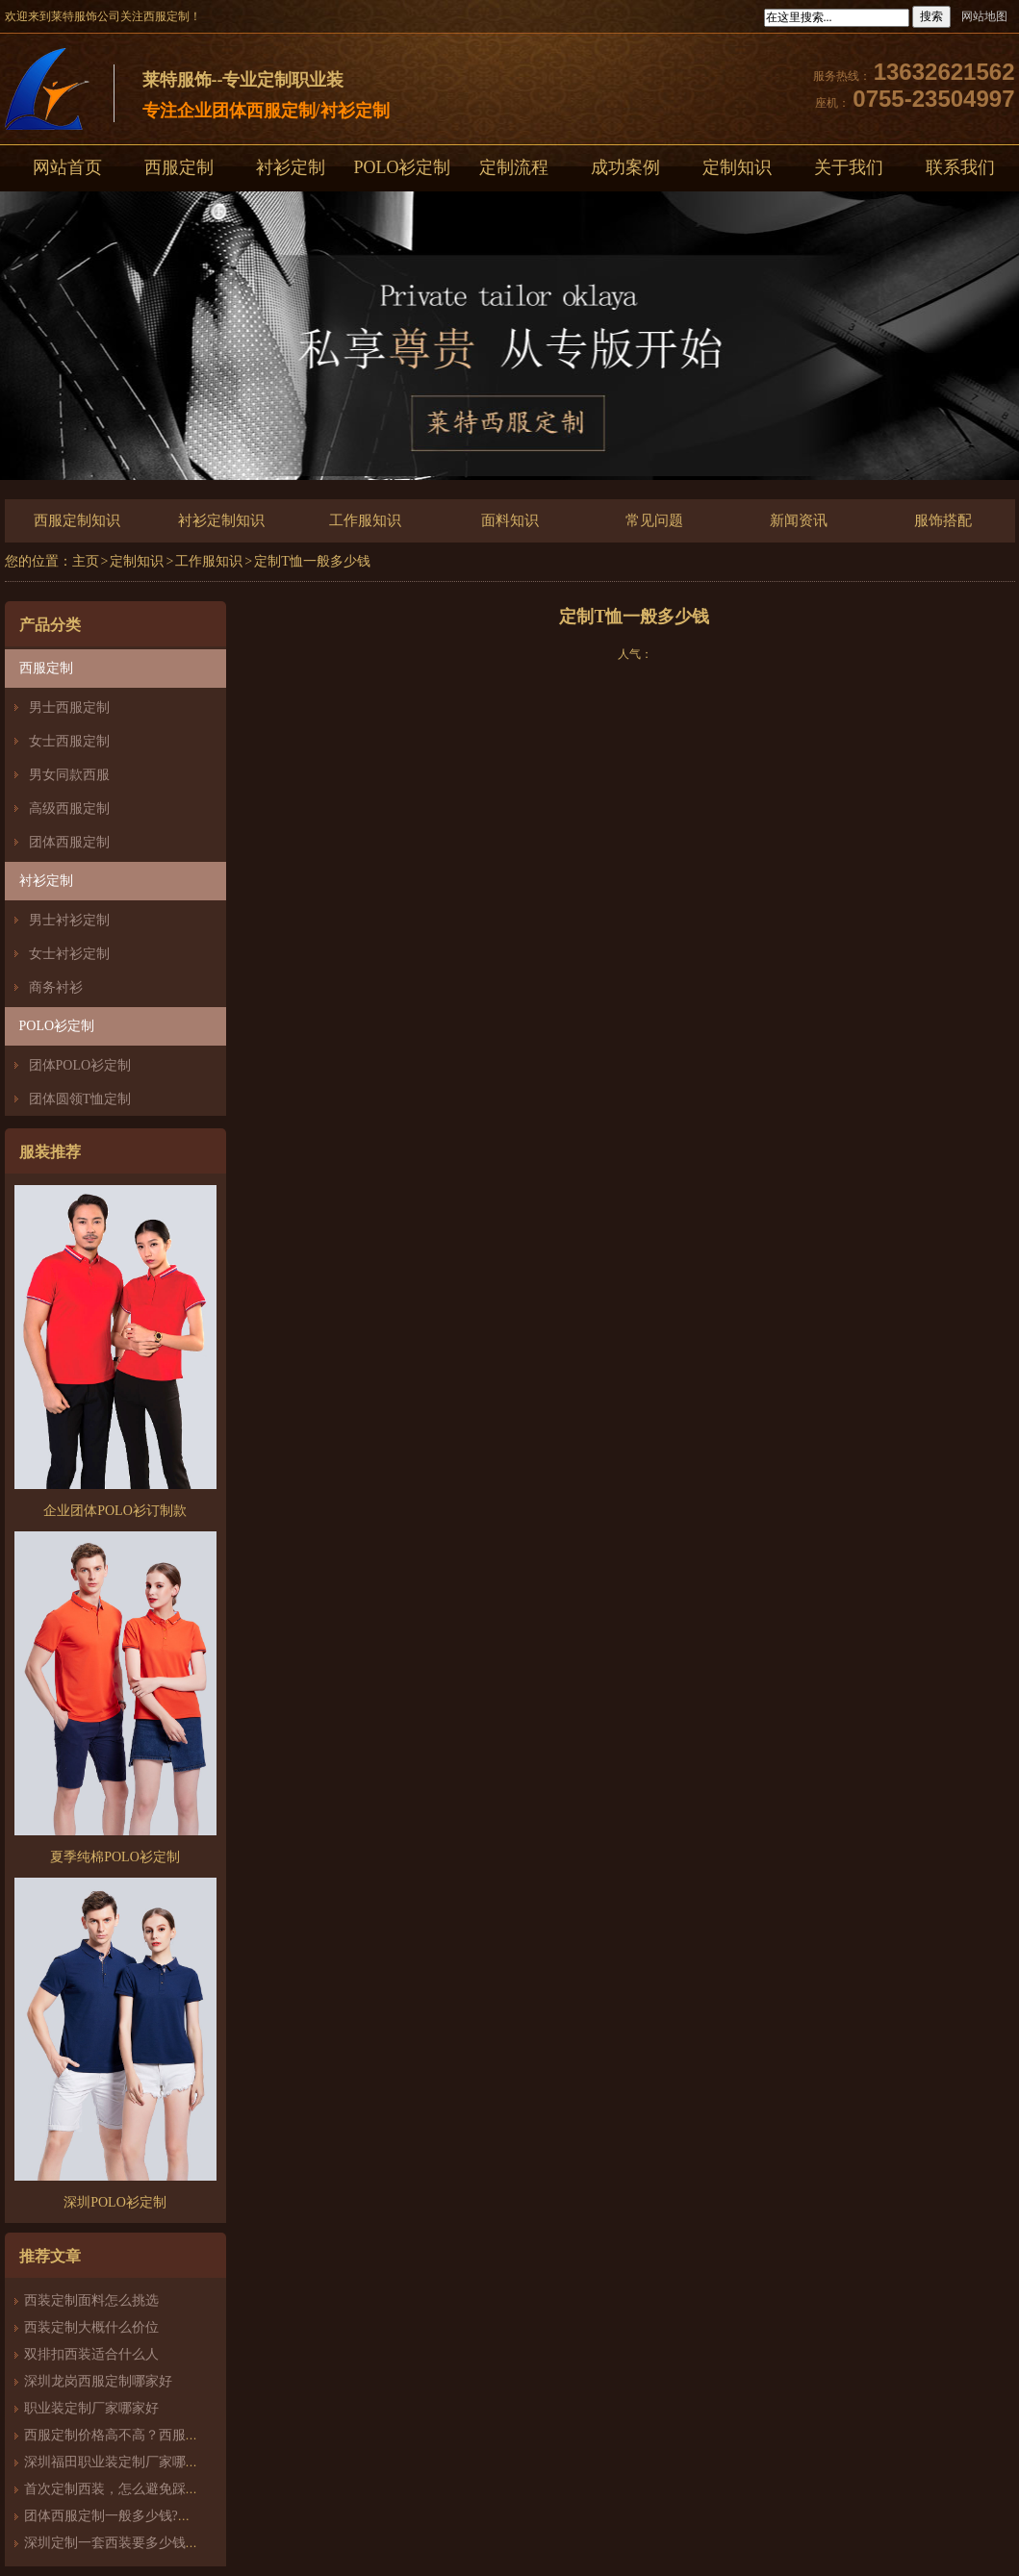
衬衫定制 (290, 167)
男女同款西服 (69, 775)
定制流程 (513, 167)
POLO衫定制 (401, 167)
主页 (85, 561)
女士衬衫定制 (69, 954)
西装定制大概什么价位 (91, 2327)
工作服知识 (365, 520)
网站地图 (984, 16)
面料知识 (510, 520)
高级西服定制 (69, 808)
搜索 (931, 16)
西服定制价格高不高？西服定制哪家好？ (145, 2435)
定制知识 (737, 167)
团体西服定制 (69, 842)
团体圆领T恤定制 (80, 1099)
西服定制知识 (77, 520)
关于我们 (848, 167)
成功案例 (625, 167)
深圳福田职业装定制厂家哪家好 (118, 2462)
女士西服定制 (69, 741)
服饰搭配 (943, 520)
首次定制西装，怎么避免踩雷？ (118, 2489)
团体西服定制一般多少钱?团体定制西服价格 (155, 2516)
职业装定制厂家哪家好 (91, 2408)
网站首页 (67, 167)
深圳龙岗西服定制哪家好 (98, 2381)
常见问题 (654, 520)
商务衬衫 (56, 987)
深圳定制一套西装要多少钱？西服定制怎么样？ (165, 2543)
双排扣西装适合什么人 (98, 2354)
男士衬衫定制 (69, 920)
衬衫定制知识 (221, 520)
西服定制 (179, 167)
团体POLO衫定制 (80, 1065)
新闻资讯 (799, 520)
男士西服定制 (69, 707)
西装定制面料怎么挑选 (91, 2300)
